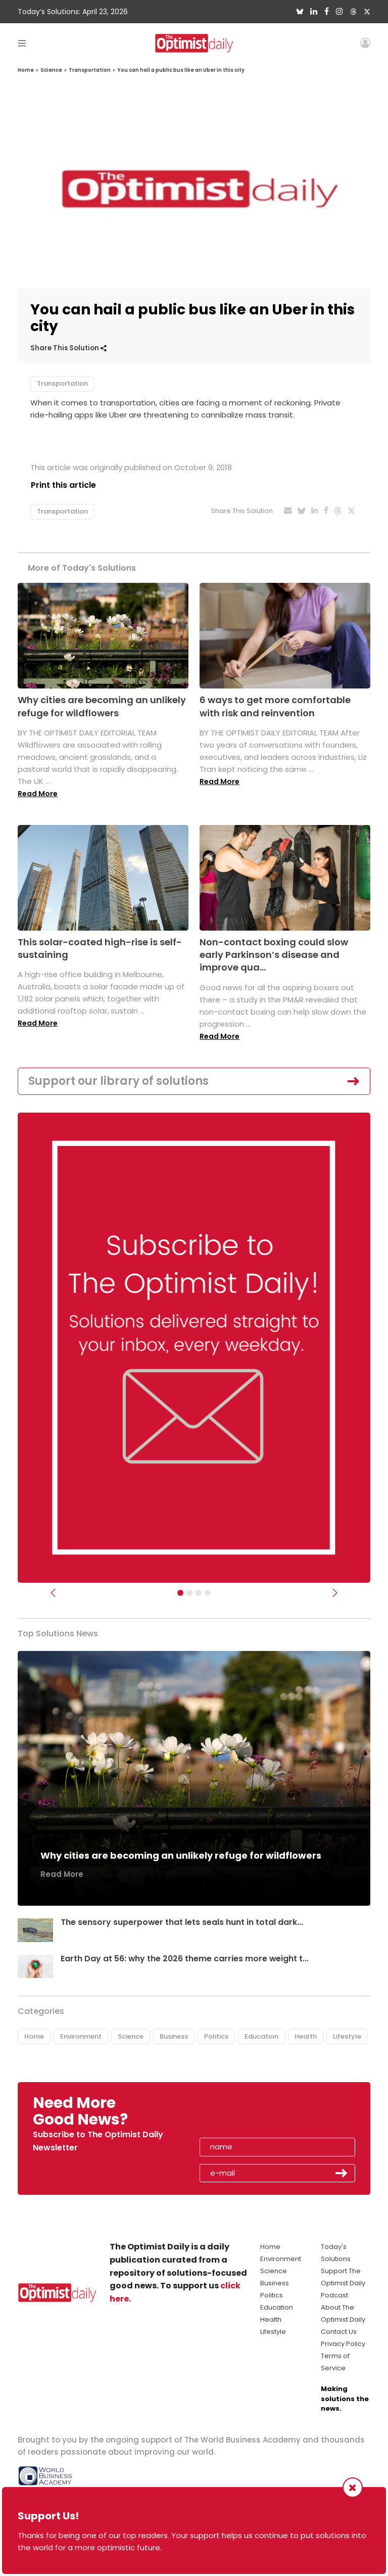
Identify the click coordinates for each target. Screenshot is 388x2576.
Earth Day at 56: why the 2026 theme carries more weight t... (185, 1958)
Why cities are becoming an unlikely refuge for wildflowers (102, 706)
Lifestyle (347, 2036)
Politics (216, 2036)
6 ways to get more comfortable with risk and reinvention (275, 706)
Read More (38, 794)
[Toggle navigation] (22, 42)
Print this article (62, 485)
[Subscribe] (180, 1593)
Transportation (90, 70)
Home (26, 70)
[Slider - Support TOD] (199, 1593)
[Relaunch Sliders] (208, 1593)
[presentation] (258, 2115)
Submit (341, 2173)
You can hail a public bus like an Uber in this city (181, 70)
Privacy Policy (343, 2344)
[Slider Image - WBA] (189, 1593)
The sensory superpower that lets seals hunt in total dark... (182, 1922)
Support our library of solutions (118, 1081)
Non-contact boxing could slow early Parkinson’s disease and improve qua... (274, 955)
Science (51, 70)
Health (306, 2036)
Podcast (334, 2296)
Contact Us (339, 2332)
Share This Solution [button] (68, 348)
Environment (81, 2036)
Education (261, 2036)
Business (174, 2036)
